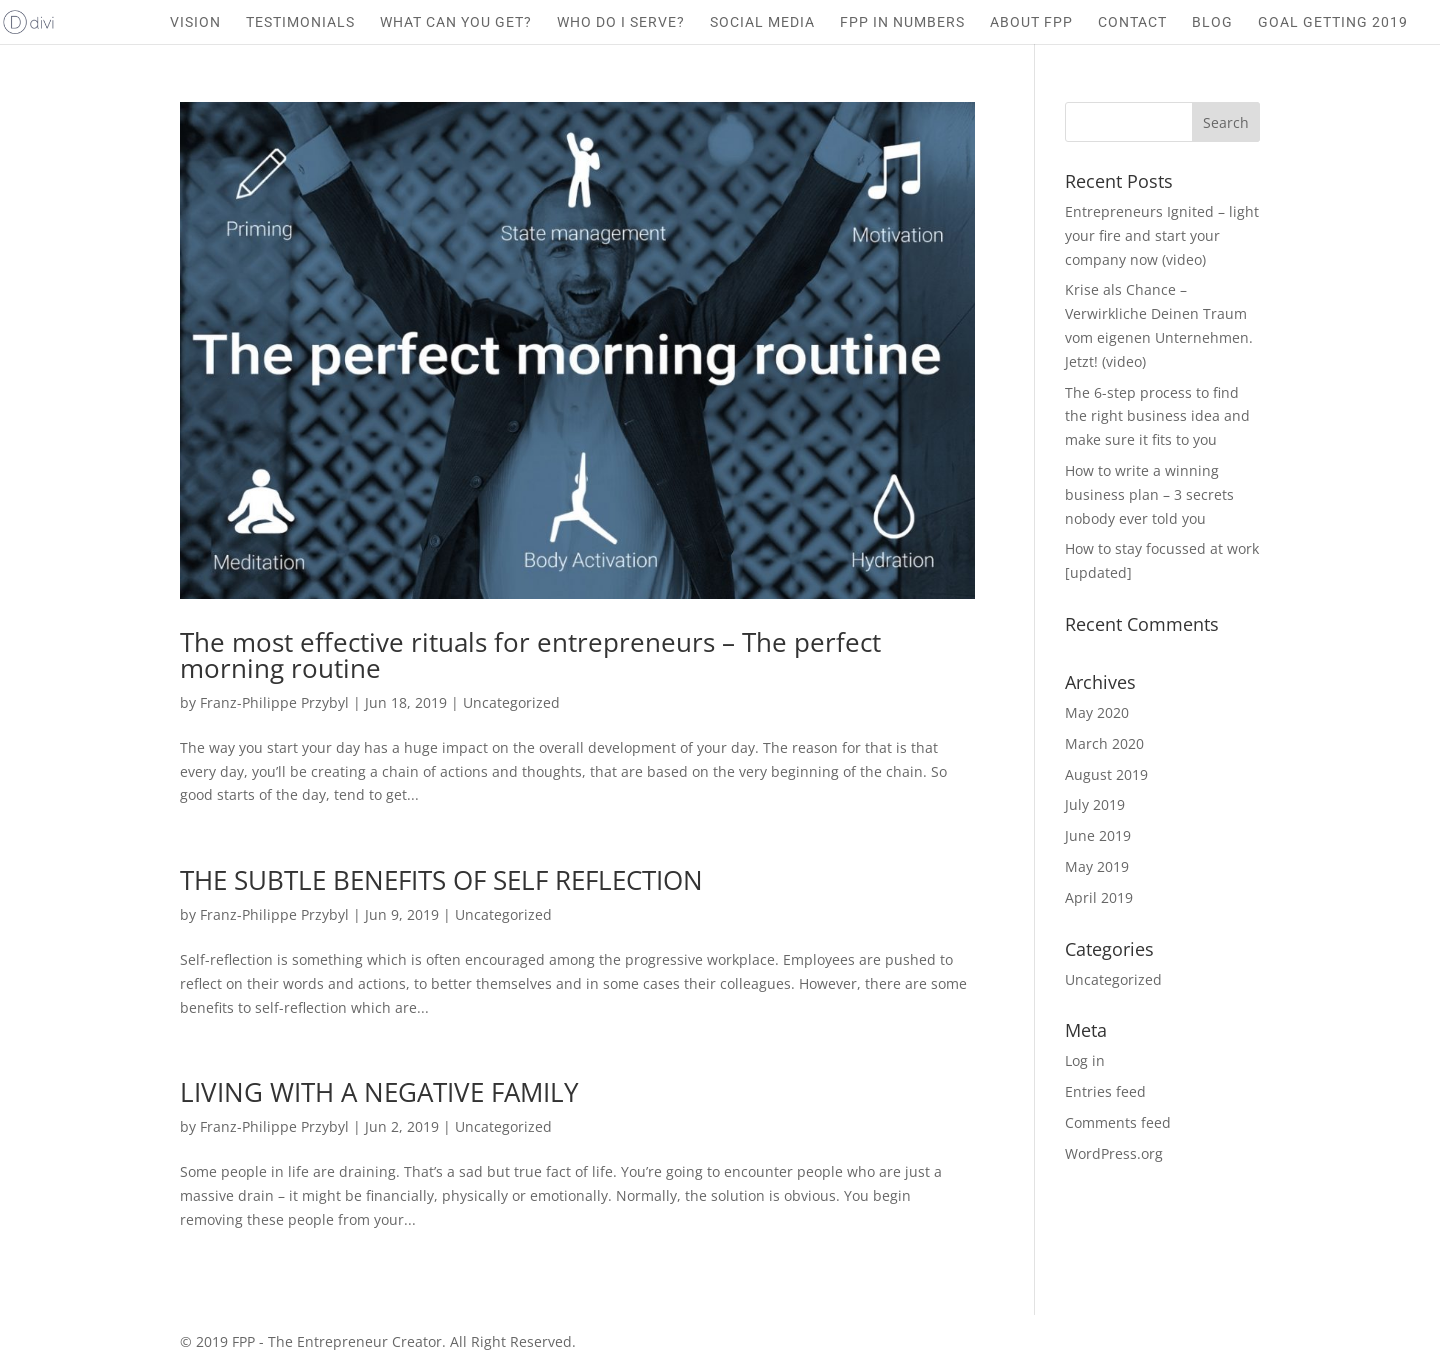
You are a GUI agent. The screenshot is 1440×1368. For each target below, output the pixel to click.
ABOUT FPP (1031, 22)
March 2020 (1104, 743)
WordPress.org (1114, 1153)
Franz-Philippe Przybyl (274, 702)
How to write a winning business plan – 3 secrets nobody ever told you (1149, 494)
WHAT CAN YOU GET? (456, 22)
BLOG (1212, 22)
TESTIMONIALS (300, 22)
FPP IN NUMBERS (902, 22)
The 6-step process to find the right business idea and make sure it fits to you (1157, 416)
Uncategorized (511, 702)
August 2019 (1106, 774)
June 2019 (1098, 835)
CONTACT (1132, 22)
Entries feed (1105, 1091)
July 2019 (1095, 804)
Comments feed (1118, 1122)
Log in (1085, 1060)
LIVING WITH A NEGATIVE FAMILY (379, 1092)
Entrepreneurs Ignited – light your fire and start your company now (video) (1162, 235)
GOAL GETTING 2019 (1333, 22)
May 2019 (1097, 866)
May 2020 (1097, 712)
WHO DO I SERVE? (621, 22)
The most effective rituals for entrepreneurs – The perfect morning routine (530, 655)
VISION (195, 22)
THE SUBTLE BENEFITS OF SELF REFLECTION (441, 880)
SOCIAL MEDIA (762, 22)
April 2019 (1099, 897)
